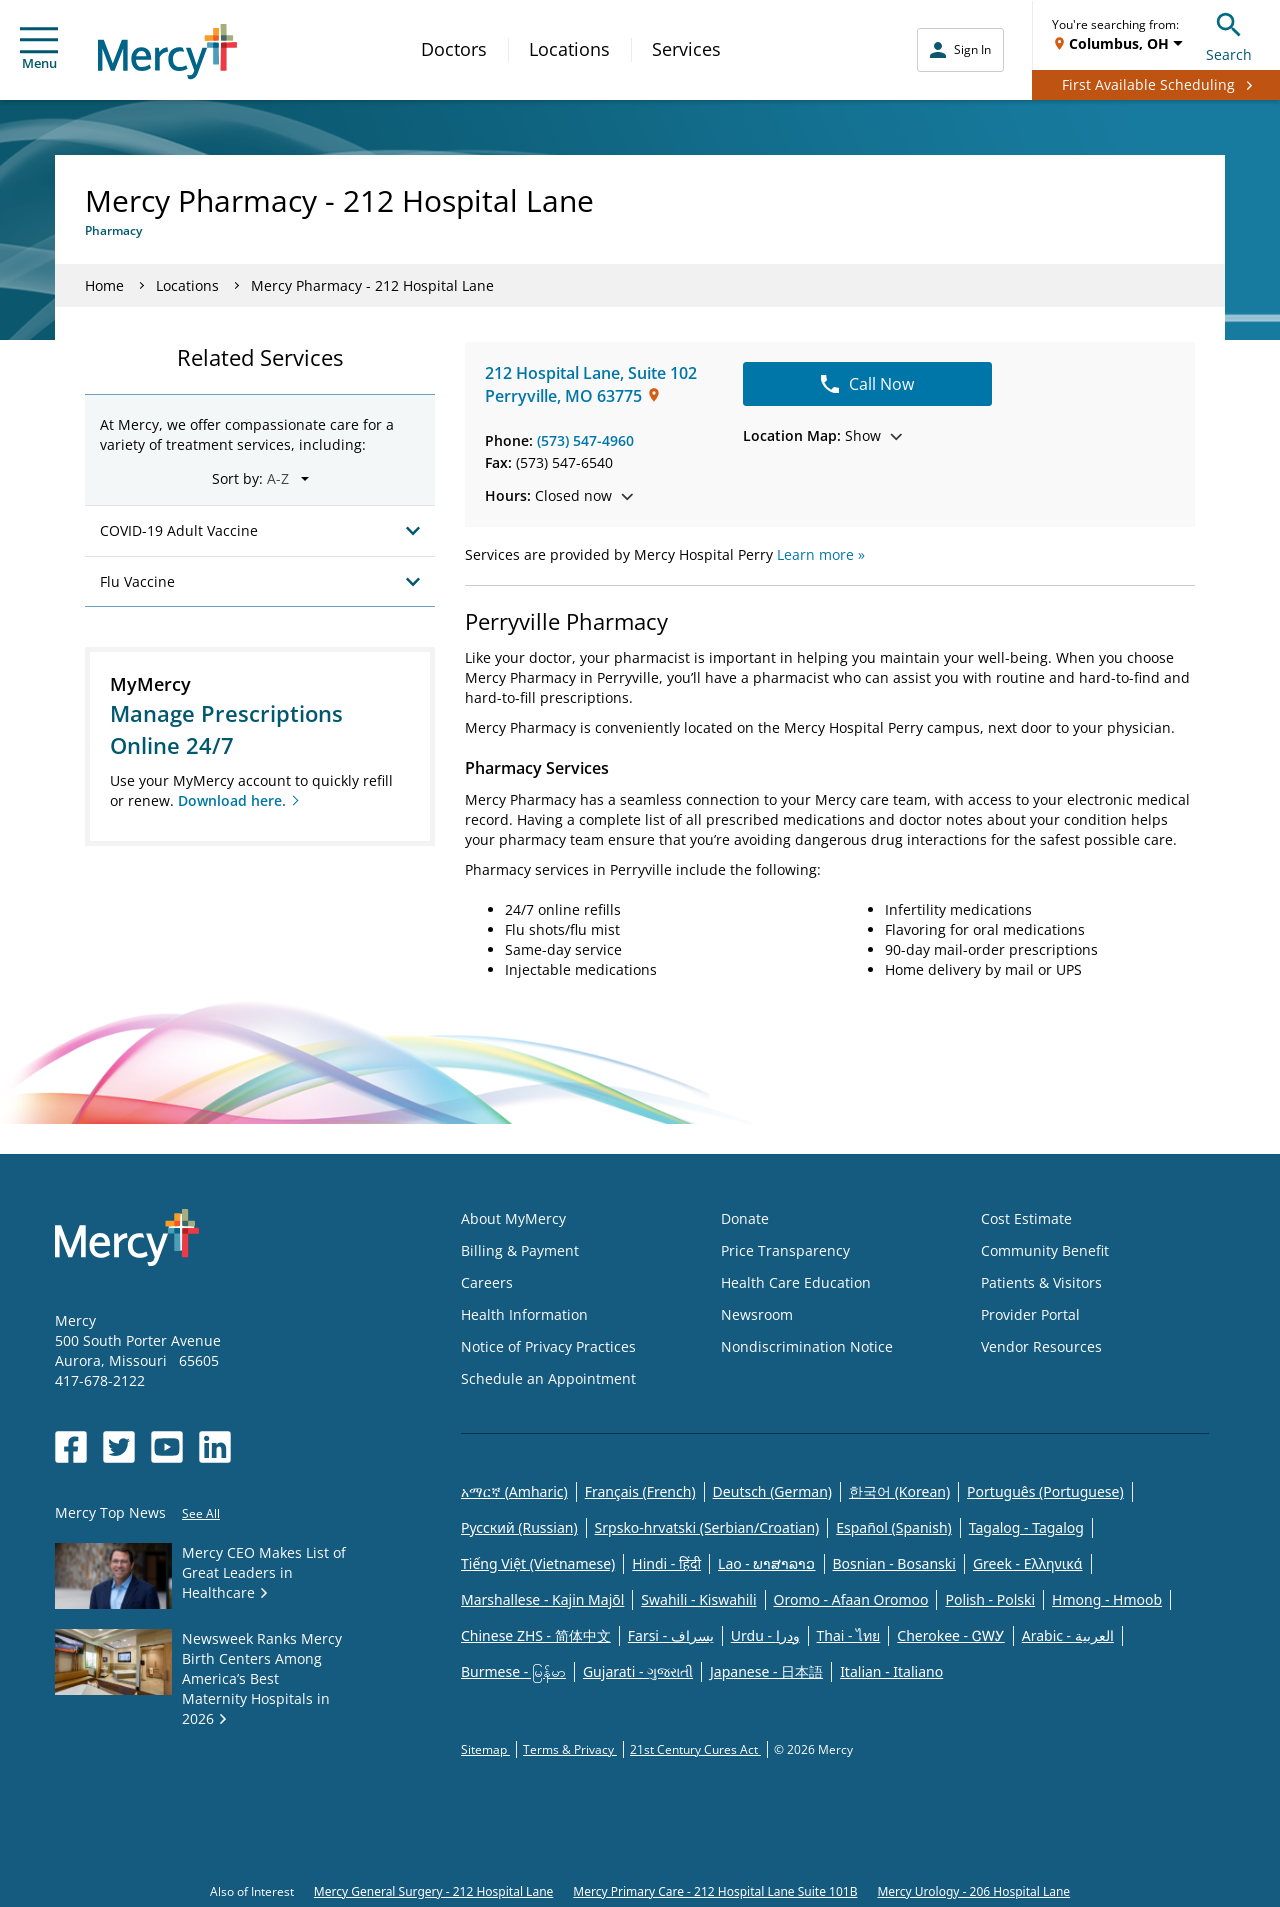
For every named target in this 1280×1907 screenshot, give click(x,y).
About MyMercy (513, 1218)
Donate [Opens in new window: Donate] (745, 1218)
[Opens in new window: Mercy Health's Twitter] (119, 1447)
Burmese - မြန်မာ (513, 1671)
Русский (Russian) (519, 1527)
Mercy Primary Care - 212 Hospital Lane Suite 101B (715, 1891)
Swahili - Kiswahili (698, 1599)
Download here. (232, 800)
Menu (39, 49)
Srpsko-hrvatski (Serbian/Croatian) (707, 1527)
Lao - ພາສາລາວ (766, 1563)
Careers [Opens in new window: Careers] (487, 1282)
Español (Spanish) (894, 1527)
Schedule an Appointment (548, 1378)
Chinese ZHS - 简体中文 (536, 1635)
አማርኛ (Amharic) (514, 1491)
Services (686, 49)
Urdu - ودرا (765, 1635)
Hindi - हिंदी (666, 1563)
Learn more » (821, 554)
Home (104, 285)
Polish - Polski (990, 1599)
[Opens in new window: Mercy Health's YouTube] (167, 1447)
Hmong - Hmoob (1107, 1599)
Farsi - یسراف (671, 1635)
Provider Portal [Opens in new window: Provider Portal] (1030, 1314)
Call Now (867, 384)
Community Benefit (1045, 1250)
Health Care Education (796, 1282)
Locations (569, 49)
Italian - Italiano (891, 1671)
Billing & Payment (520, 1250)
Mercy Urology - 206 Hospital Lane (973, 1891)
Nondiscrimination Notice (807, 1346)
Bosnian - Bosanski (894, 1563)
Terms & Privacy (570, 1749)
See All (201, 1513)
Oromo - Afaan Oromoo (851, 1599)
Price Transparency (785, 1250)
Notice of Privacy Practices (548, 1346)
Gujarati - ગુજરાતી (638, 1671)
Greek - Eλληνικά (1028, 1563)
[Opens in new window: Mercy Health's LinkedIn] (215, 1447)
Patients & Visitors (1041, 1282)
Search (1229, 34)
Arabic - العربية (1068, 1635)
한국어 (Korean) (899, 1491)
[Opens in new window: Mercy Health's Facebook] (71, 1447)
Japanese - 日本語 (766, 1671)
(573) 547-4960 (585, 440)
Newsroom (757, 1314)
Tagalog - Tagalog (1026, 1527)
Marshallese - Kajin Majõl (542, 1599)
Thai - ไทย (849, 1635)
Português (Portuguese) (1045, 1491)
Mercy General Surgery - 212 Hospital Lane (433, 1891)
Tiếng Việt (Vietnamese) (538, 1563)
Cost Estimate (1026, 1218)
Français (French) (640, 1491)
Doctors (454, 49)
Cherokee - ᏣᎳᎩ (950, 1635)
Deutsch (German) (772, 1491)
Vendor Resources (1041, 1346)
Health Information (524, 1314)
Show (822, 435)
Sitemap (485, 1749)
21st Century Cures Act (695, 1749)
